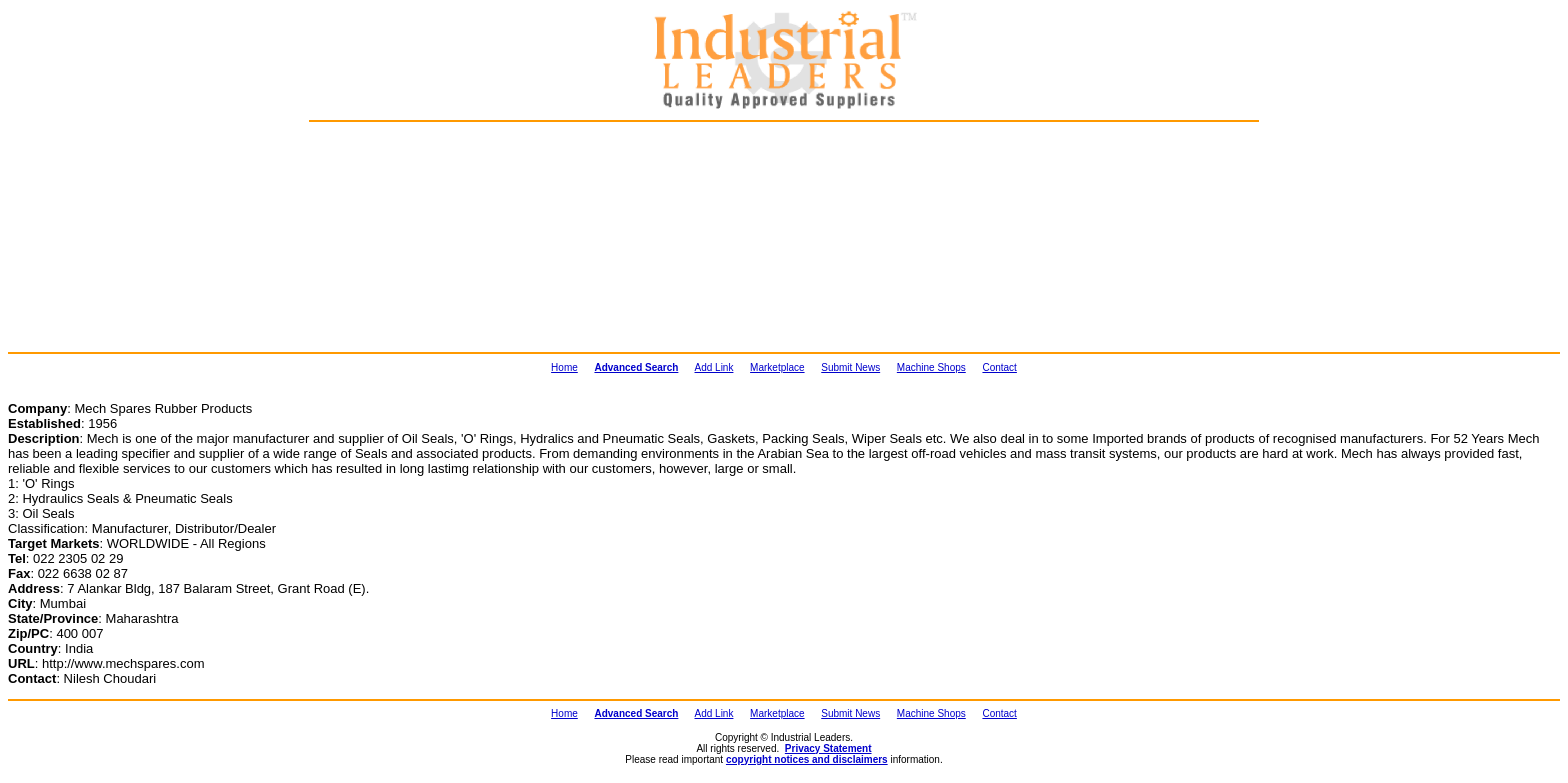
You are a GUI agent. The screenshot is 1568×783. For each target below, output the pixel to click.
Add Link (714, 367)
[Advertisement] (415, 236)
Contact (999, 367)
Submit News (850, 367)
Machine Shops (931, 367)
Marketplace (777, 367)
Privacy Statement (828, 748)
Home (564, 367)
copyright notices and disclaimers (807, 759)
